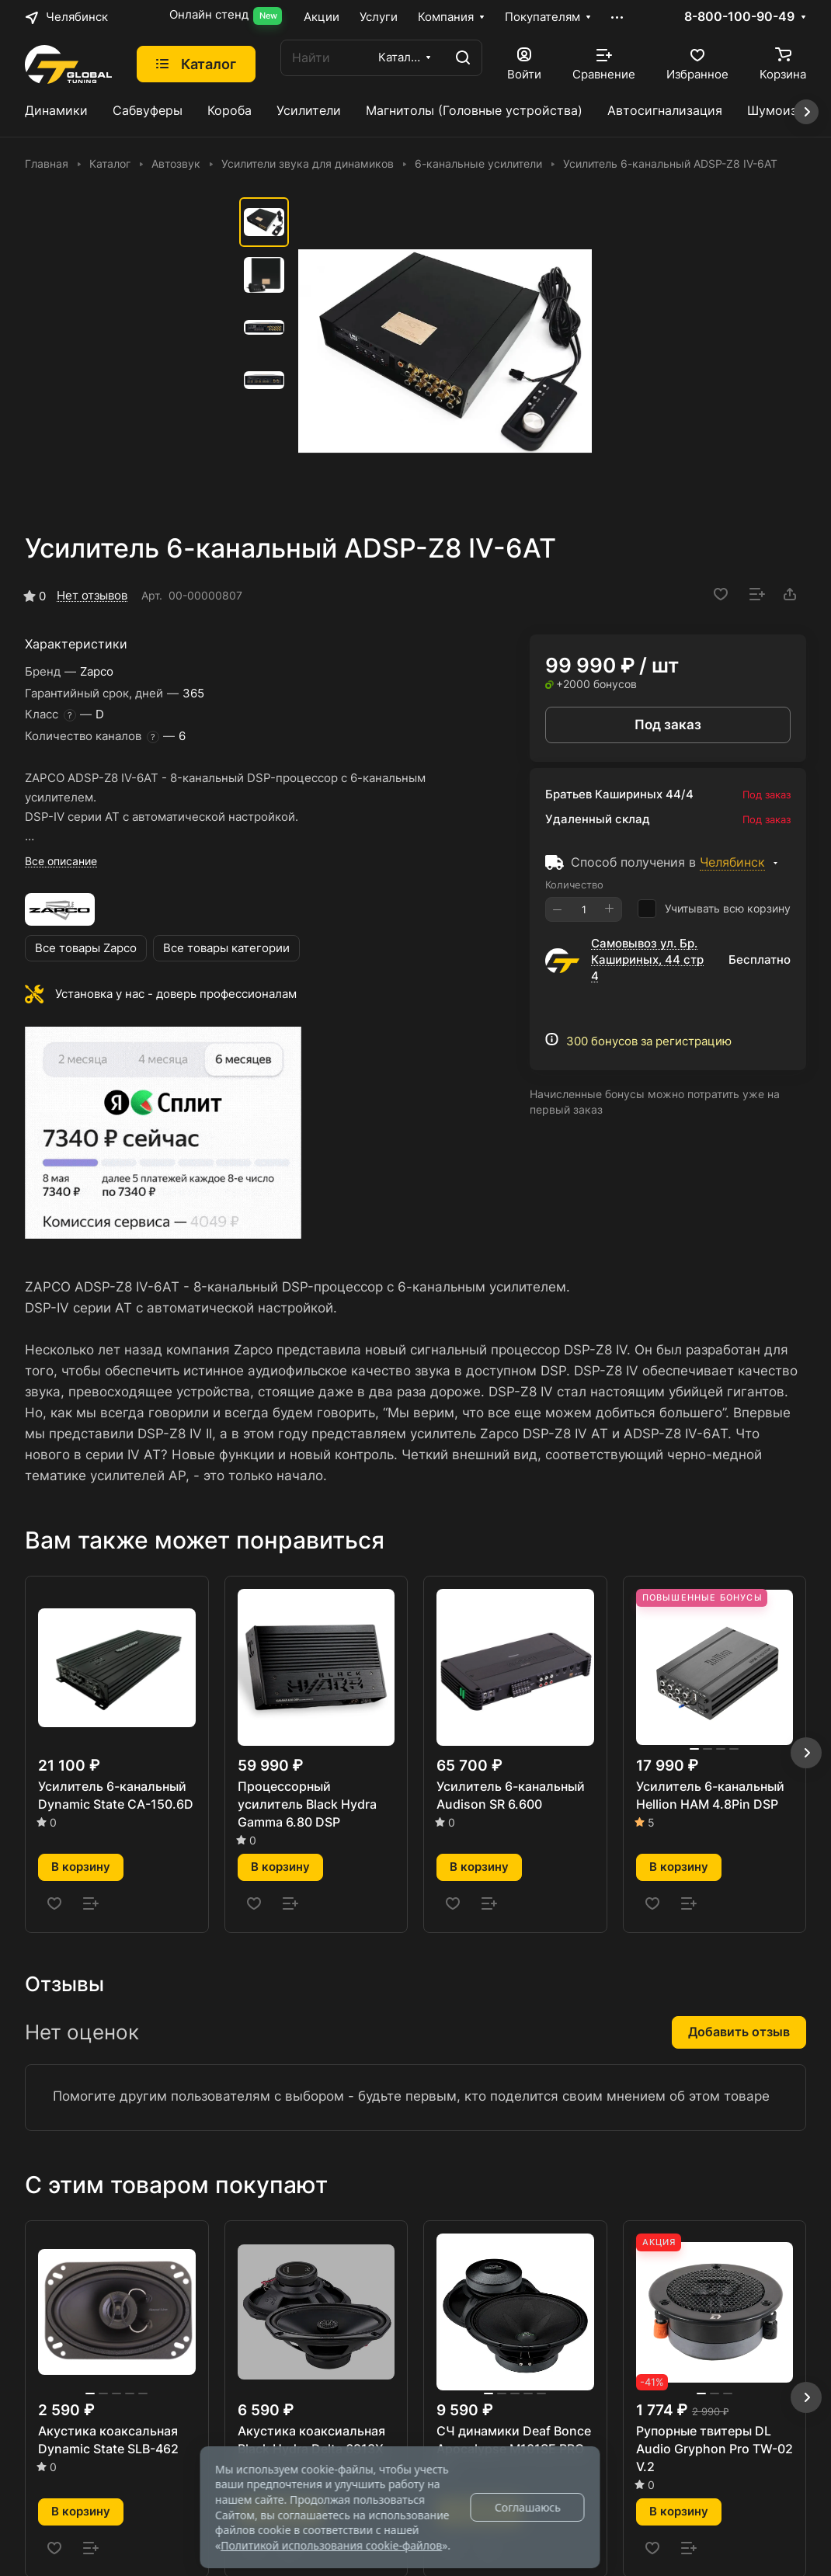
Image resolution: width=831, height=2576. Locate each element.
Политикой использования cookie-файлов (331, 2545)
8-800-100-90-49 (739, 17)
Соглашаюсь (528, 2507)
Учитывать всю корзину (714, 908)
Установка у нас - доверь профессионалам (176, 994)
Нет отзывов (92, 596)
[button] (806, 1752)
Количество (574, 884)
